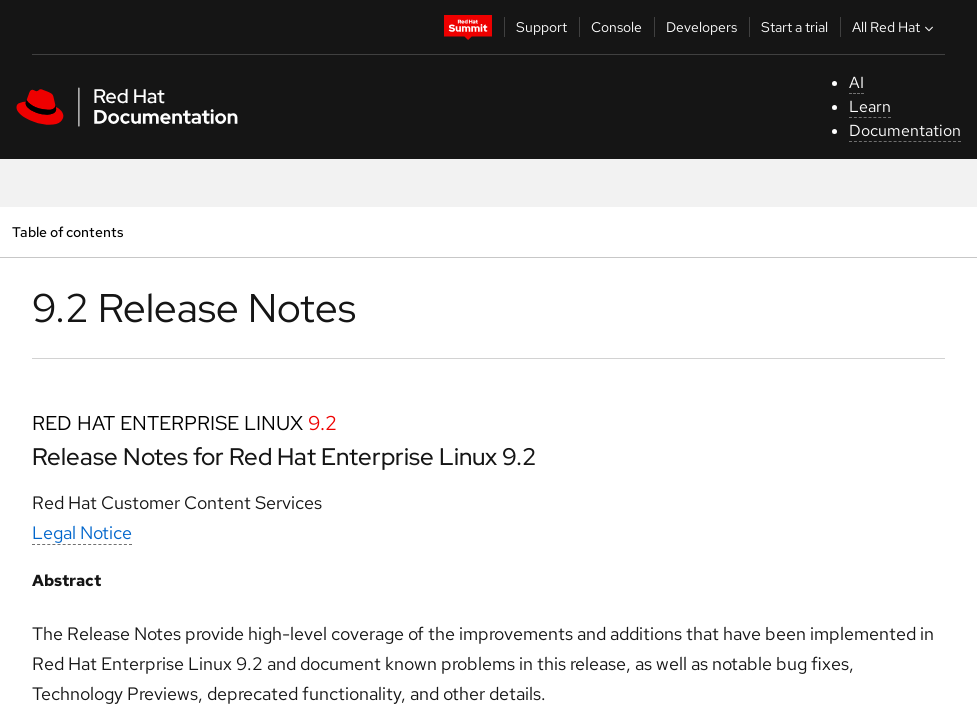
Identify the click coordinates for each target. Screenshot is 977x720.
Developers (701, 27)
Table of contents (67, 231)
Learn (870, 106)
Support (541, 27)
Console (616, 27)
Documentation (905, 130)
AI (856, 82)
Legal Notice (82, 532)
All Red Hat (895, 27)
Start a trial (794, 27)
